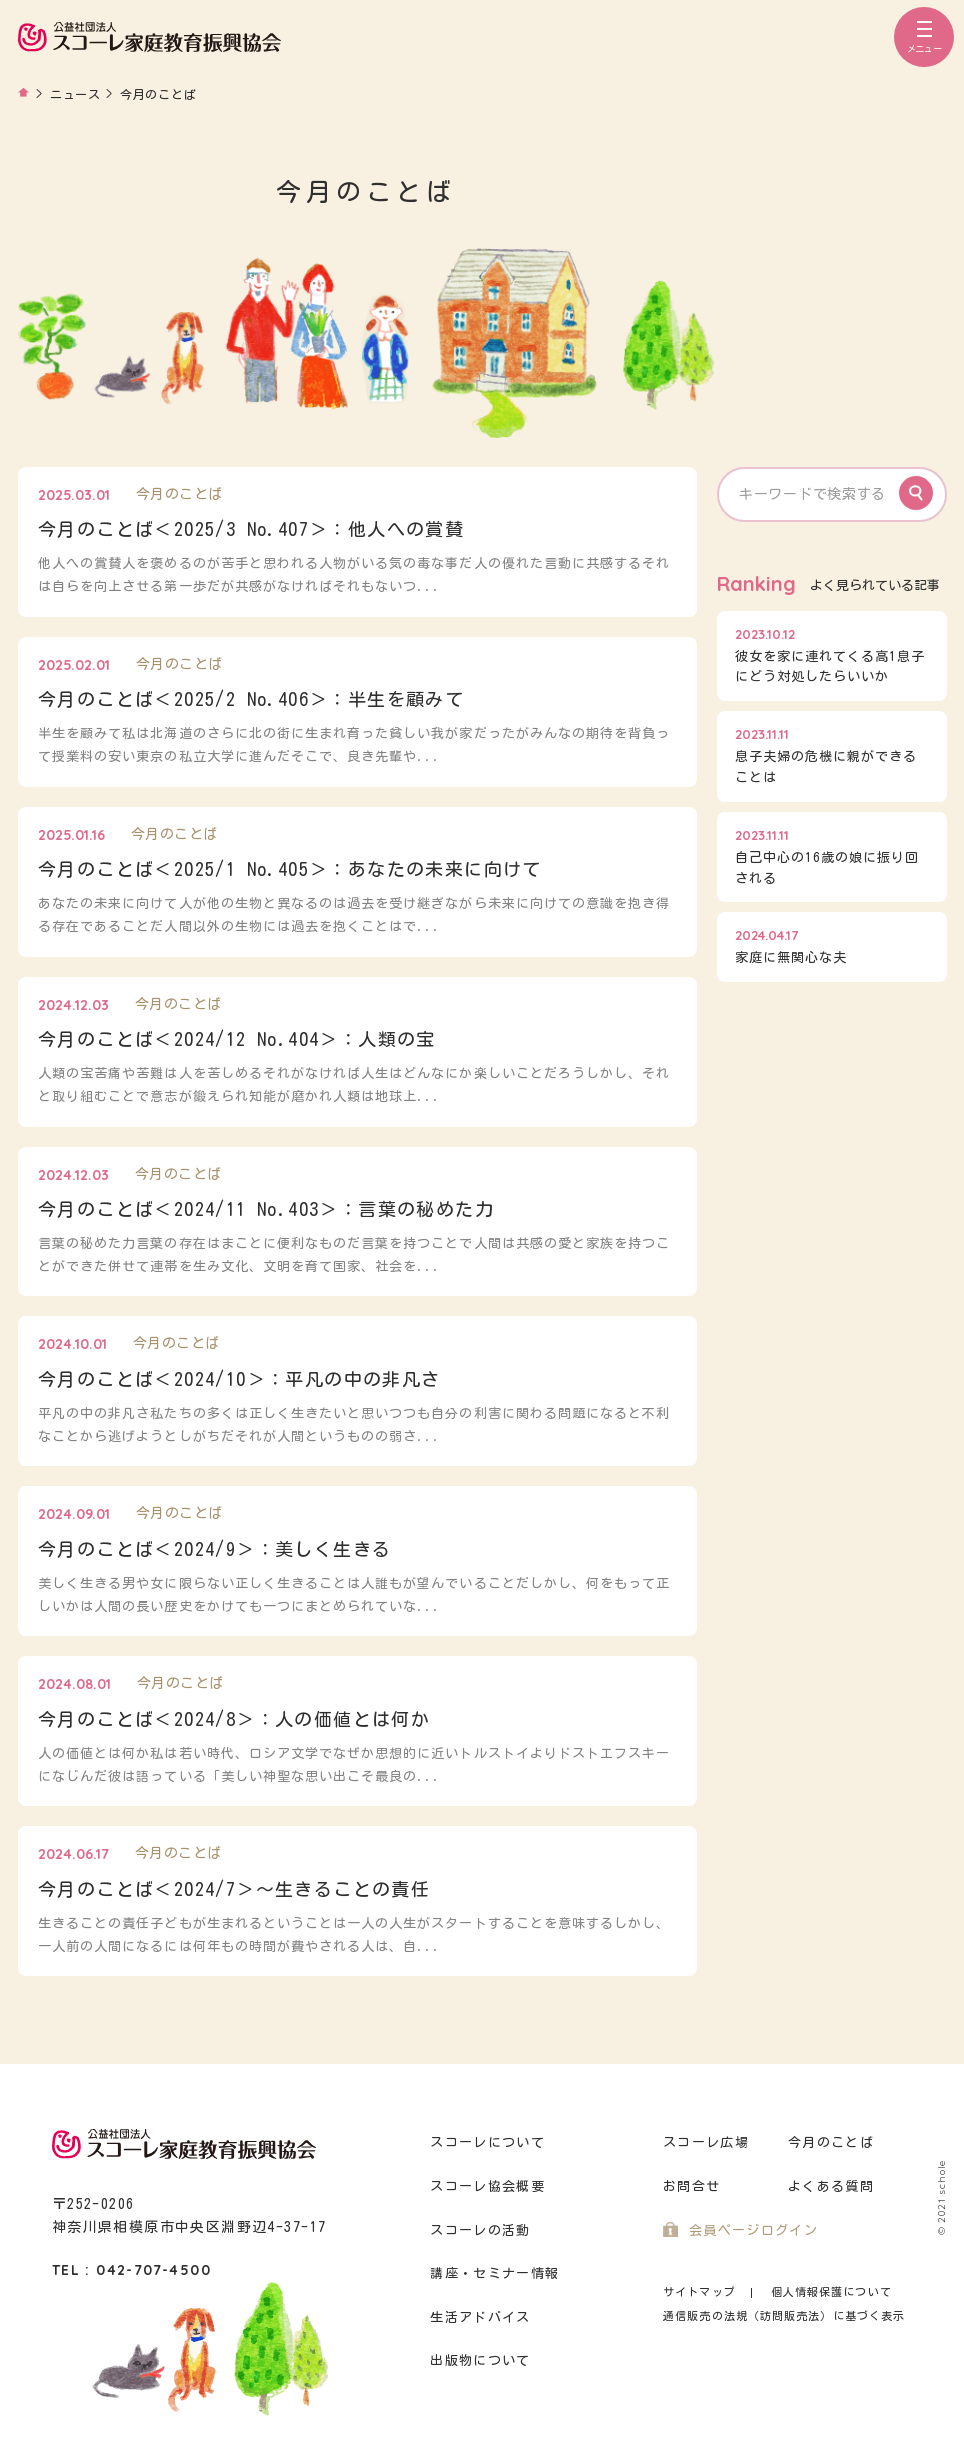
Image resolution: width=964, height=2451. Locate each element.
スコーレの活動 (480, 2230)
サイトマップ (699, 2291)
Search (916, 493)
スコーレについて (487, 2142)
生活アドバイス (480, 2317)
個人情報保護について (831, 2291)
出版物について (480, 2360)
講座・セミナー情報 (494, 2273)
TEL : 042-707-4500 (131, 2270)
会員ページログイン (753, 2230)
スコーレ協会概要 (487, 2186)
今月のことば (831, 2142)
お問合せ (691, 2186)
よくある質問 (831, 2186)
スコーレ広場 (706, 2142)
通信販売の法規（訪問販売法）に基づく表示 (784, 2315)
